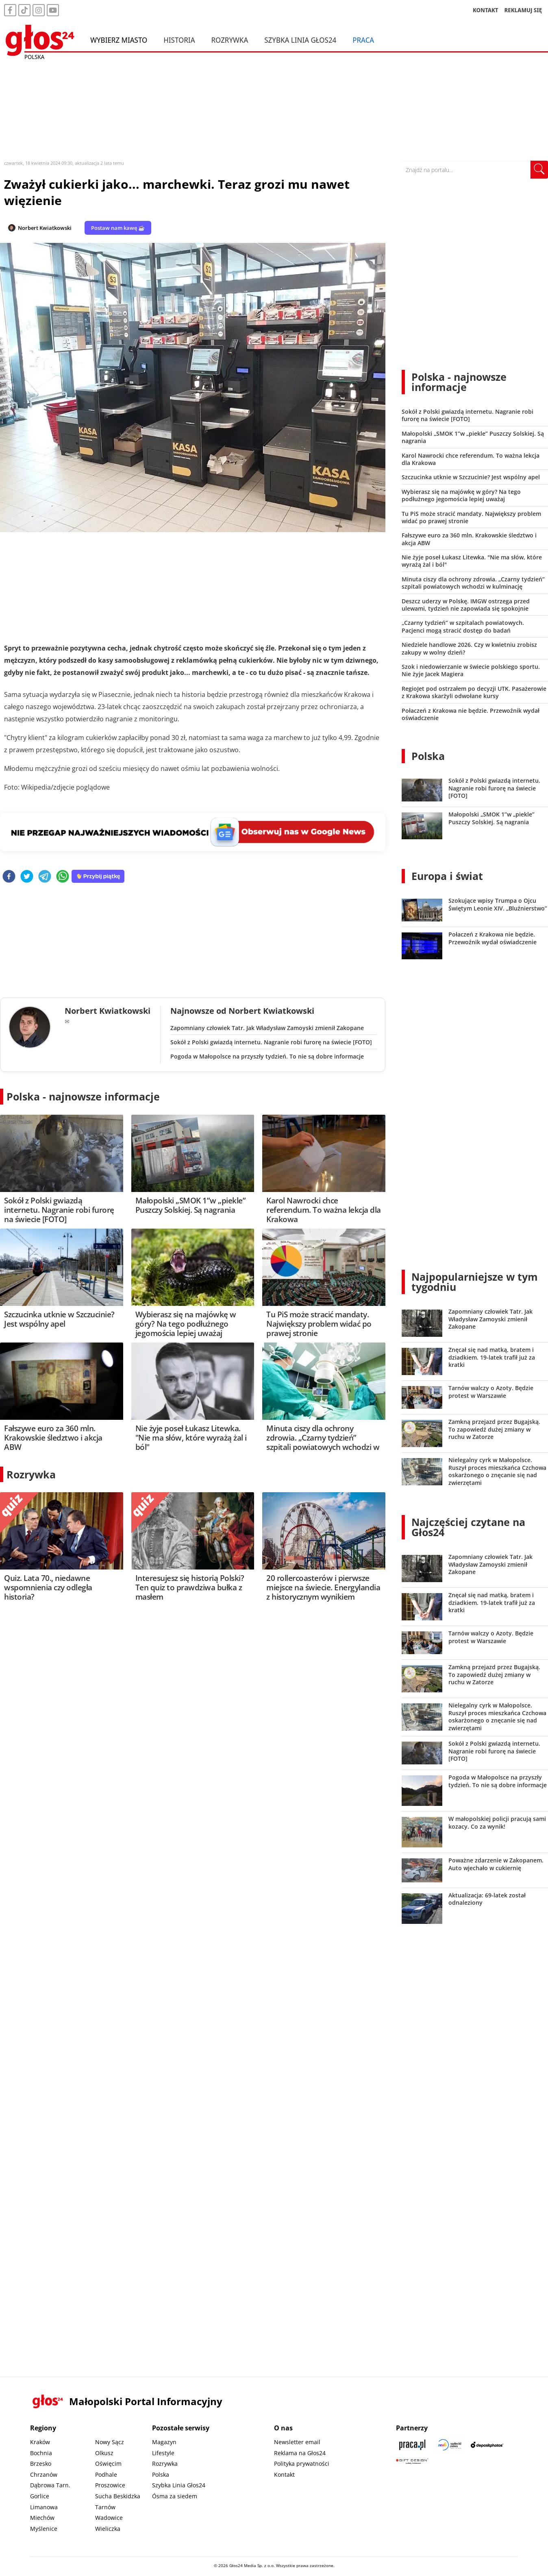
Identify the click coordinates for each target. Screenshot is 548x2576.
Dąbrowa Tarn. (50, 2485)
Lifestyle (163, 2453)
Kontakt (284, 2474)
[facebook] (8, 877)
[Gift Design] (412, 2461)
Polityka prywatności (301, 2463)
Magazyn (164, 2442)
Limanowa (44, 2507)
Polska (428, 756)
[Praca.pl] (412, 2444)
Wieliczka (107, 2528)
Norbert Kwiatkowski (45, 227)
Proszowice (110, 2485)
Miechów (42, 2517)
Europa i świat (447, 876)
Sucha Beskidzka (117, 2496)
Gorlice (39, 2496)
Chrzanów (43, 2474)
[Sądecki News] (449, 2444)
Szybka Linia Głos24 (300, 40)
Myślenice (43, 2528)
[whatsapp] (62, 877)
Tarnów (105, 2507)
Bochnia (41, 2453)
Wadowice (109, 2517)
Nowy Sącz (109, 2442)
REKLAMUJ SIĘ (523, 10)
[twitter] (26, 877)
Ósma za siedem (174, 2496)
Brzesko (40, 2463)
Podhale (106, 2474)
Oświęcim (108, 2463)
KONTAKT (485, 10)
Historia (179, 40)
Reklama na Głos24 (300, 2453)
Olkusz (104, 2453)
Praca (363, 40)
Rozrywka (229, 40)
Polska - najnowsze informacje (83, 1096)
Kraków (40, 2442)
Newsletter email (297, 2442)
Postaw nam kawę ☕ (118, 227)
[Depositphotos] (487, 2444)
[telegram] (44, 877)
